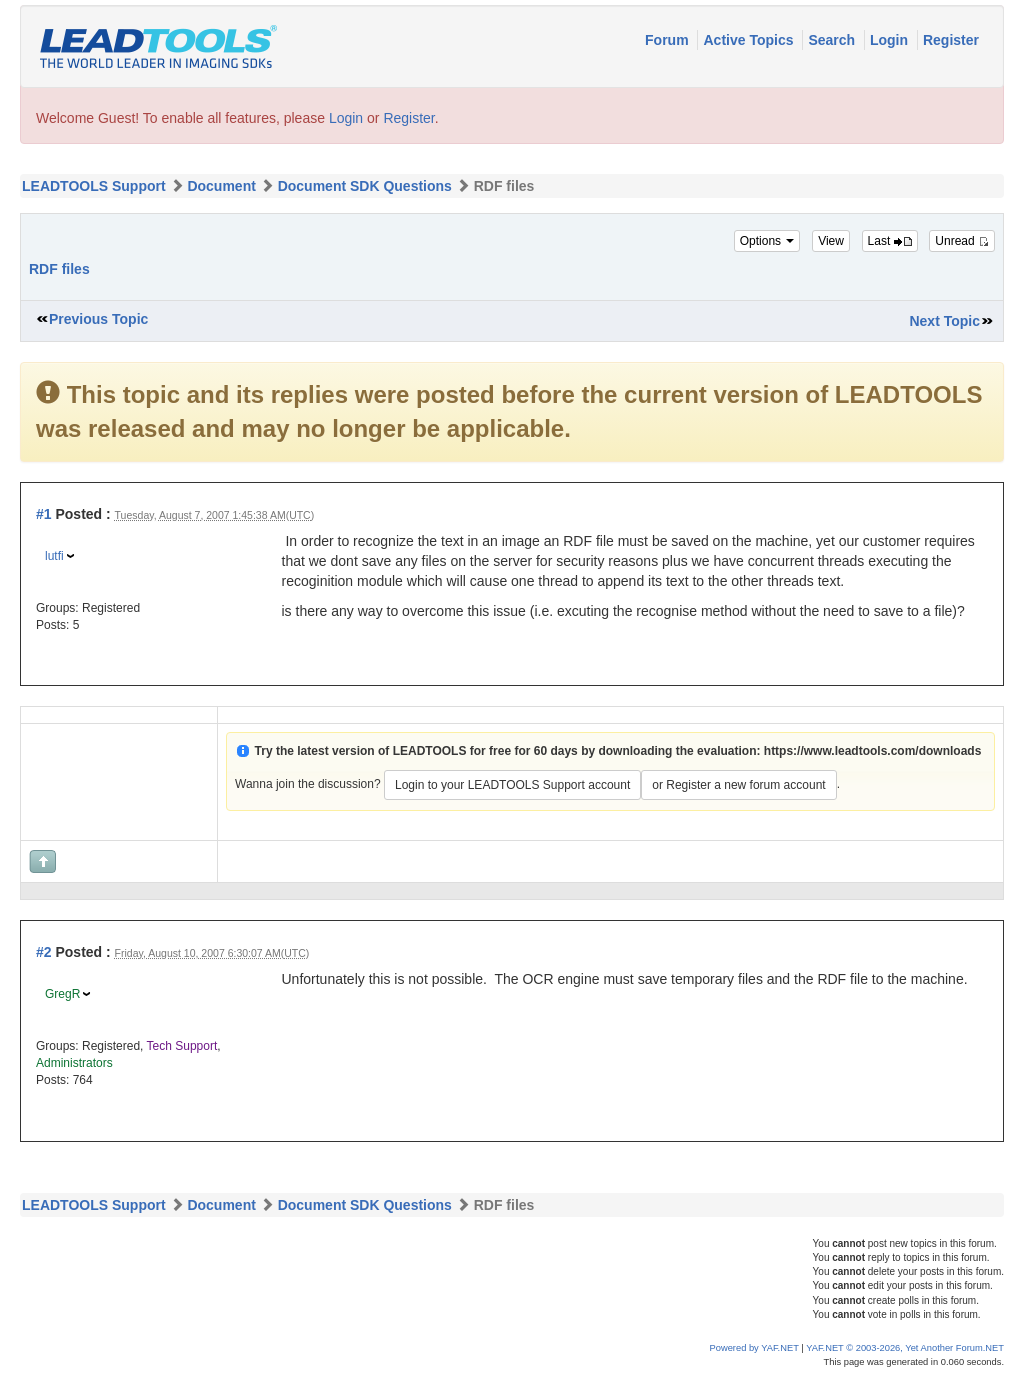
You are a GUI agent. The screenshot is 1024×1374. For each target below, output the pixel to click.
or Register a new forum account (738, 785)
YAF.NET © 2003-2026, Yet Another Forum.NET (905, 1348)
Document (221, 186)
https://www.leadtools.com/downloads (873, 751)
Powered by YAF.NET (754, 1348)
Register (951, 40)
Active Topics (750, 40)
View (831, 241)
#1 (44, 514)
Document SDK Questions (365, 186)
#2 (44, 952)
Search (833, 40)
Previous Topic (98, 319)
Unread (962, 241)
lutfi (54, 556)
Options (767, 241)
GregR (62, 994)
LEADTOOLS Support (94, 186)
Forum (668, 40)
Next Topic (944, 321)
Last (890, 241)
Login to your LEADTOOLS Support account (512, 785)
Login (891, 40)
